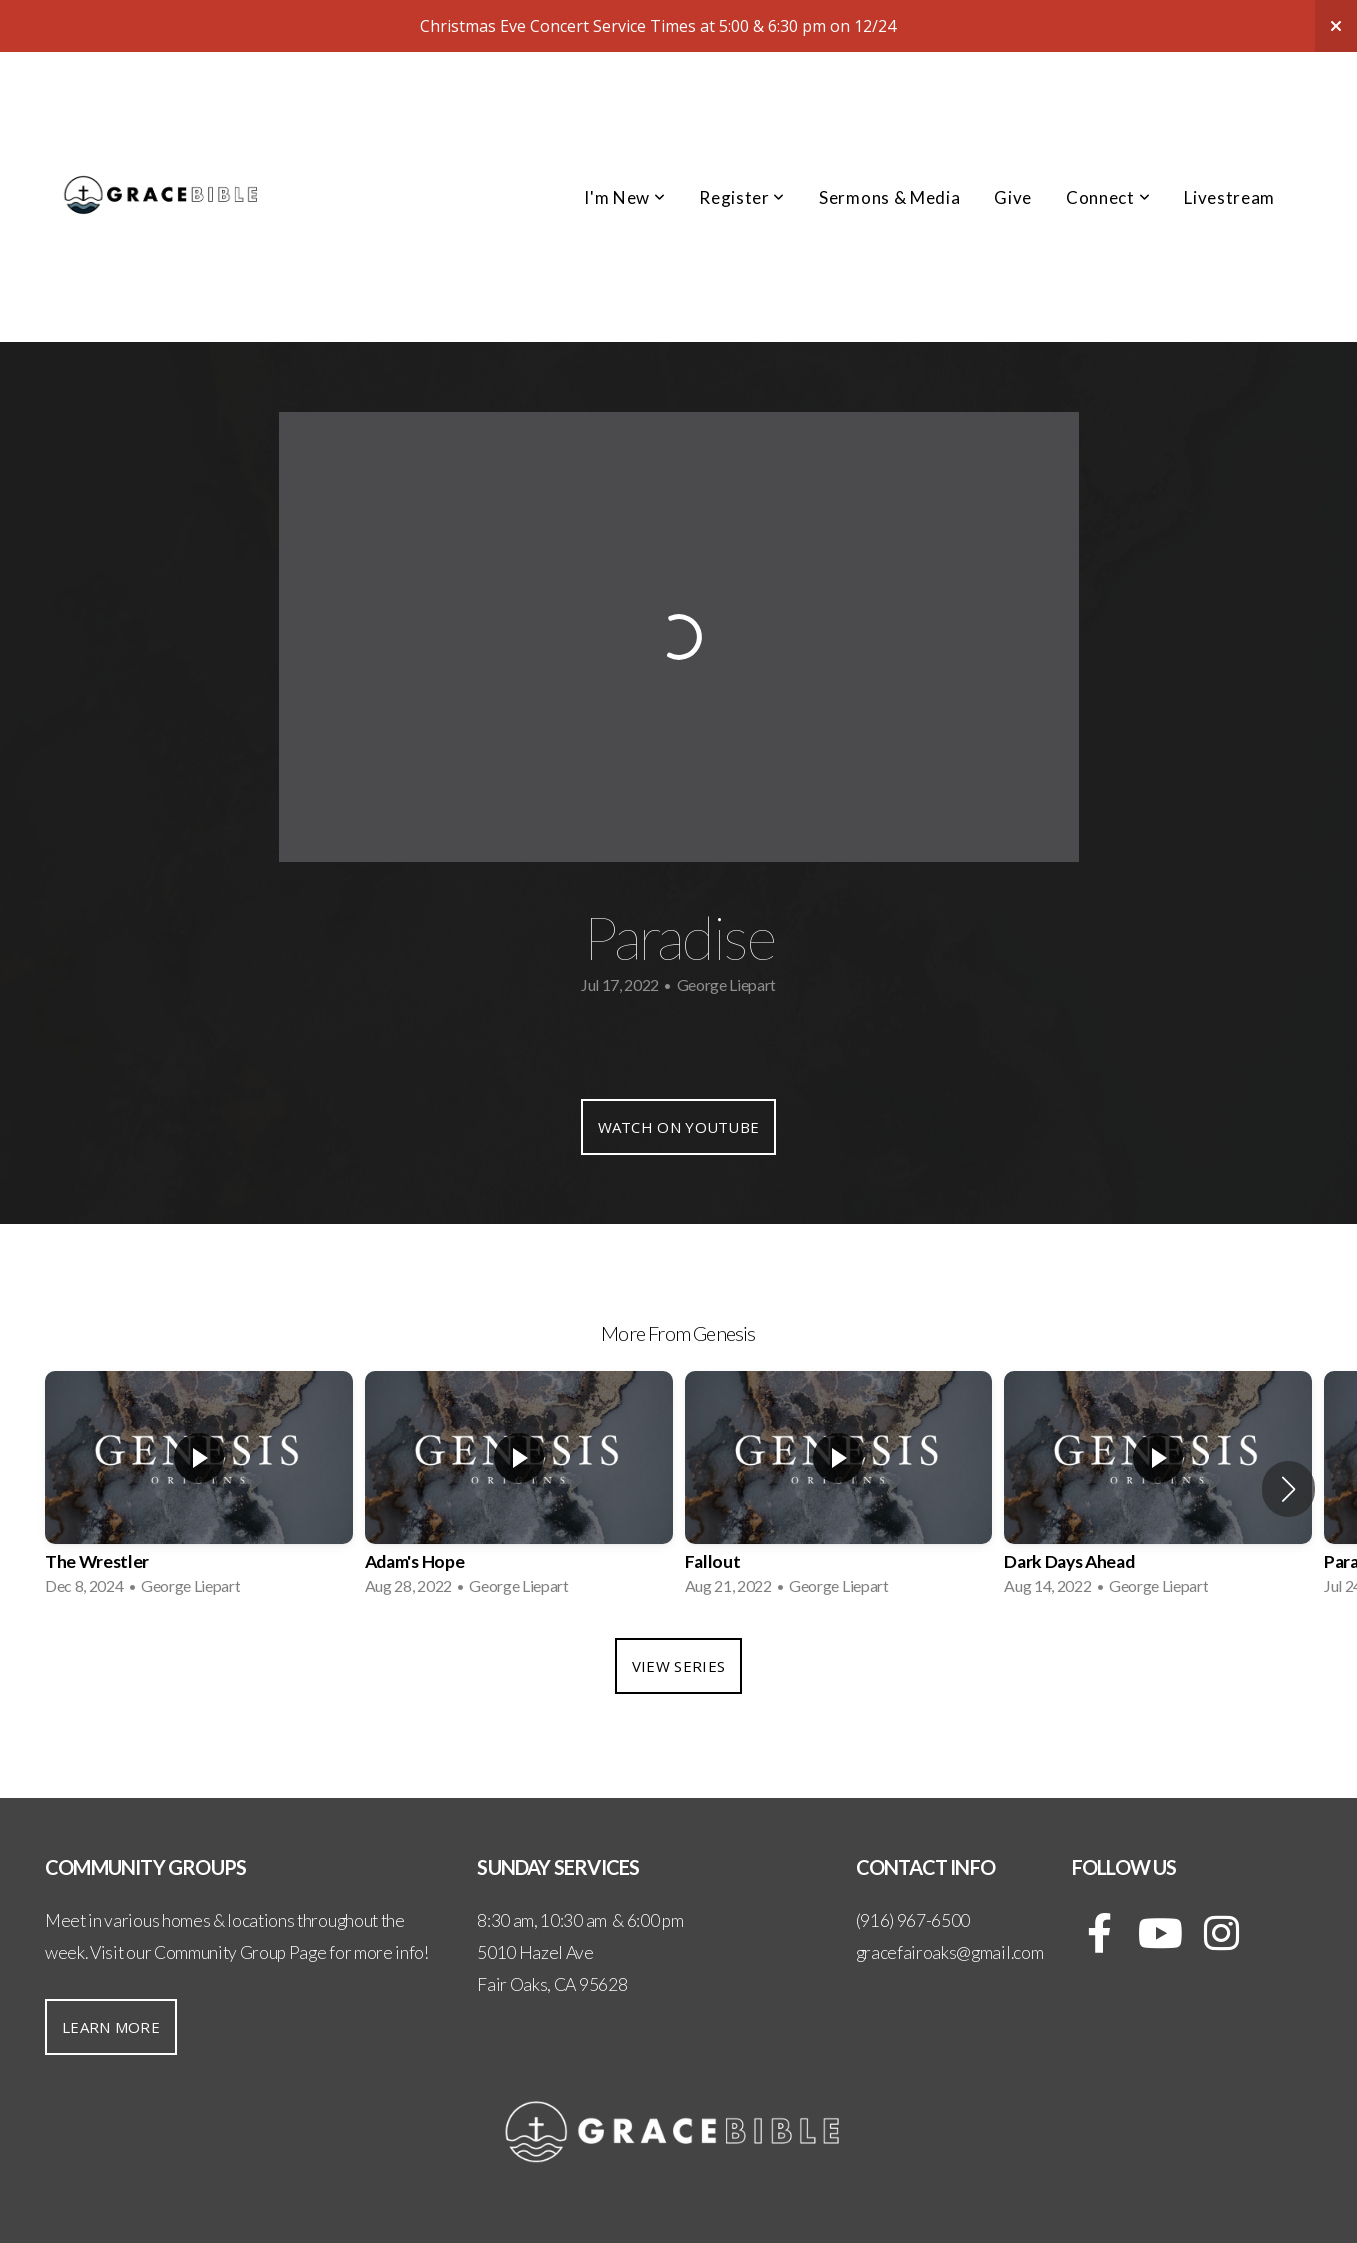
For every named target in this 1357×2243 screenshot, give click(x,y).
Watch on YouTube (679, 1127)
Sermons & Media (889, 197)
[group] (199, 1489)
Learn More (111, 2027)
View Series (678, 1666)
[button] (1288, 1489)
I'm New (624, 197)
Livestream (1229, 197)
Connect (1108, 197)
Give (1013, 197)
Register (742, 197)
